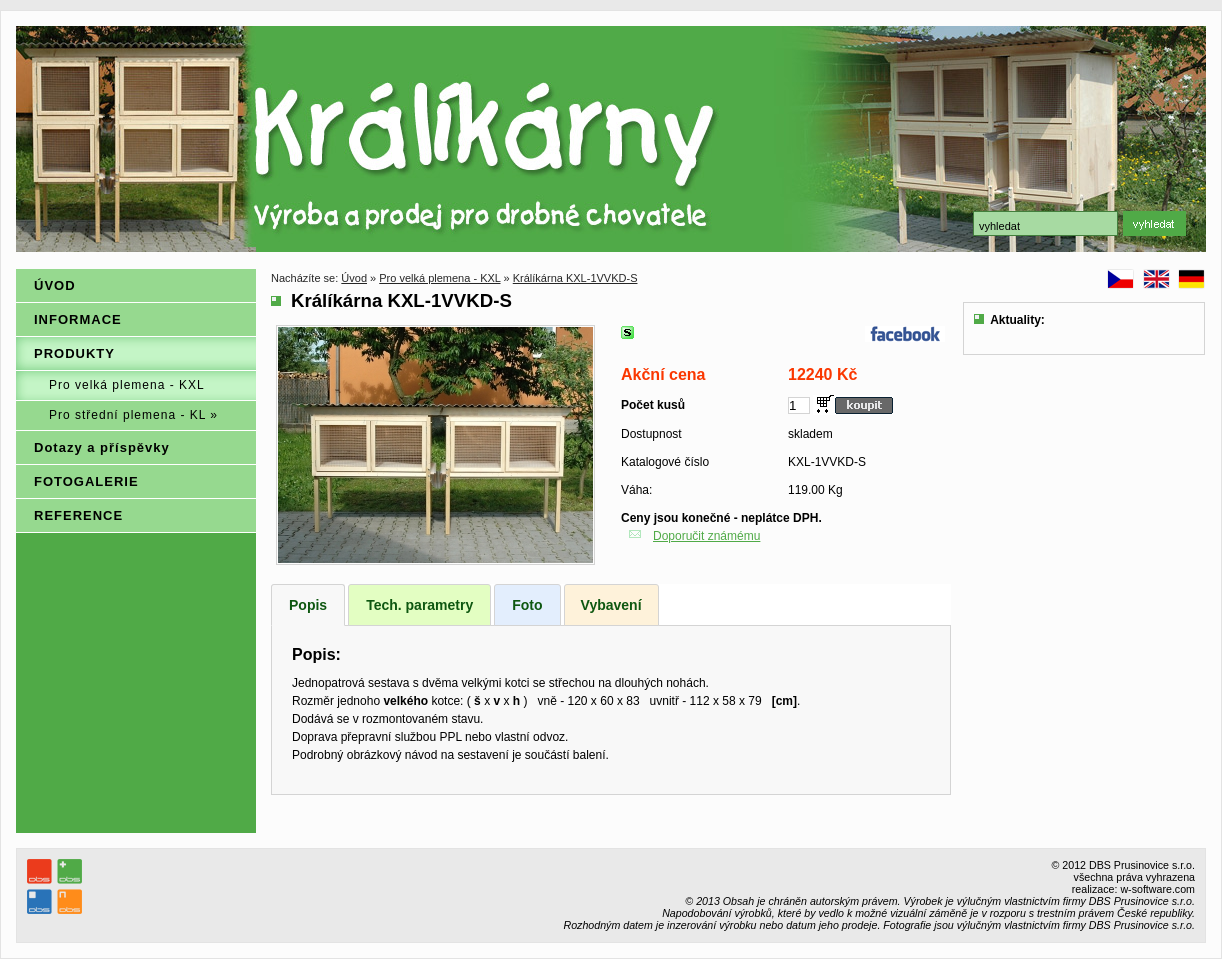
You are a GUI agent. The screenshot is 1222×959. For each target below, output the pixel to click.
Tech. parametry (419, 605)
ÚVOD (55, 285)
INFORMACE (78, 319)
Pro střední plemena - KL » (133, 415)
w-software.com (1157, 889)
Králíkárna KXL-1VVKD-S (575, 278)
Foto (527, 605)
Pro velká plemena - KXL (127, 385)
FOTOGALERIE (86, 481)
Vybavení (611, 605)
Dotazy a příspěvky (102, 447)
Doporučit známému (706, 536)
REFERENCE (78, 515)
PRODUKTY (74, 353)
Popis (308, 605)
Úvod (354, 278)
